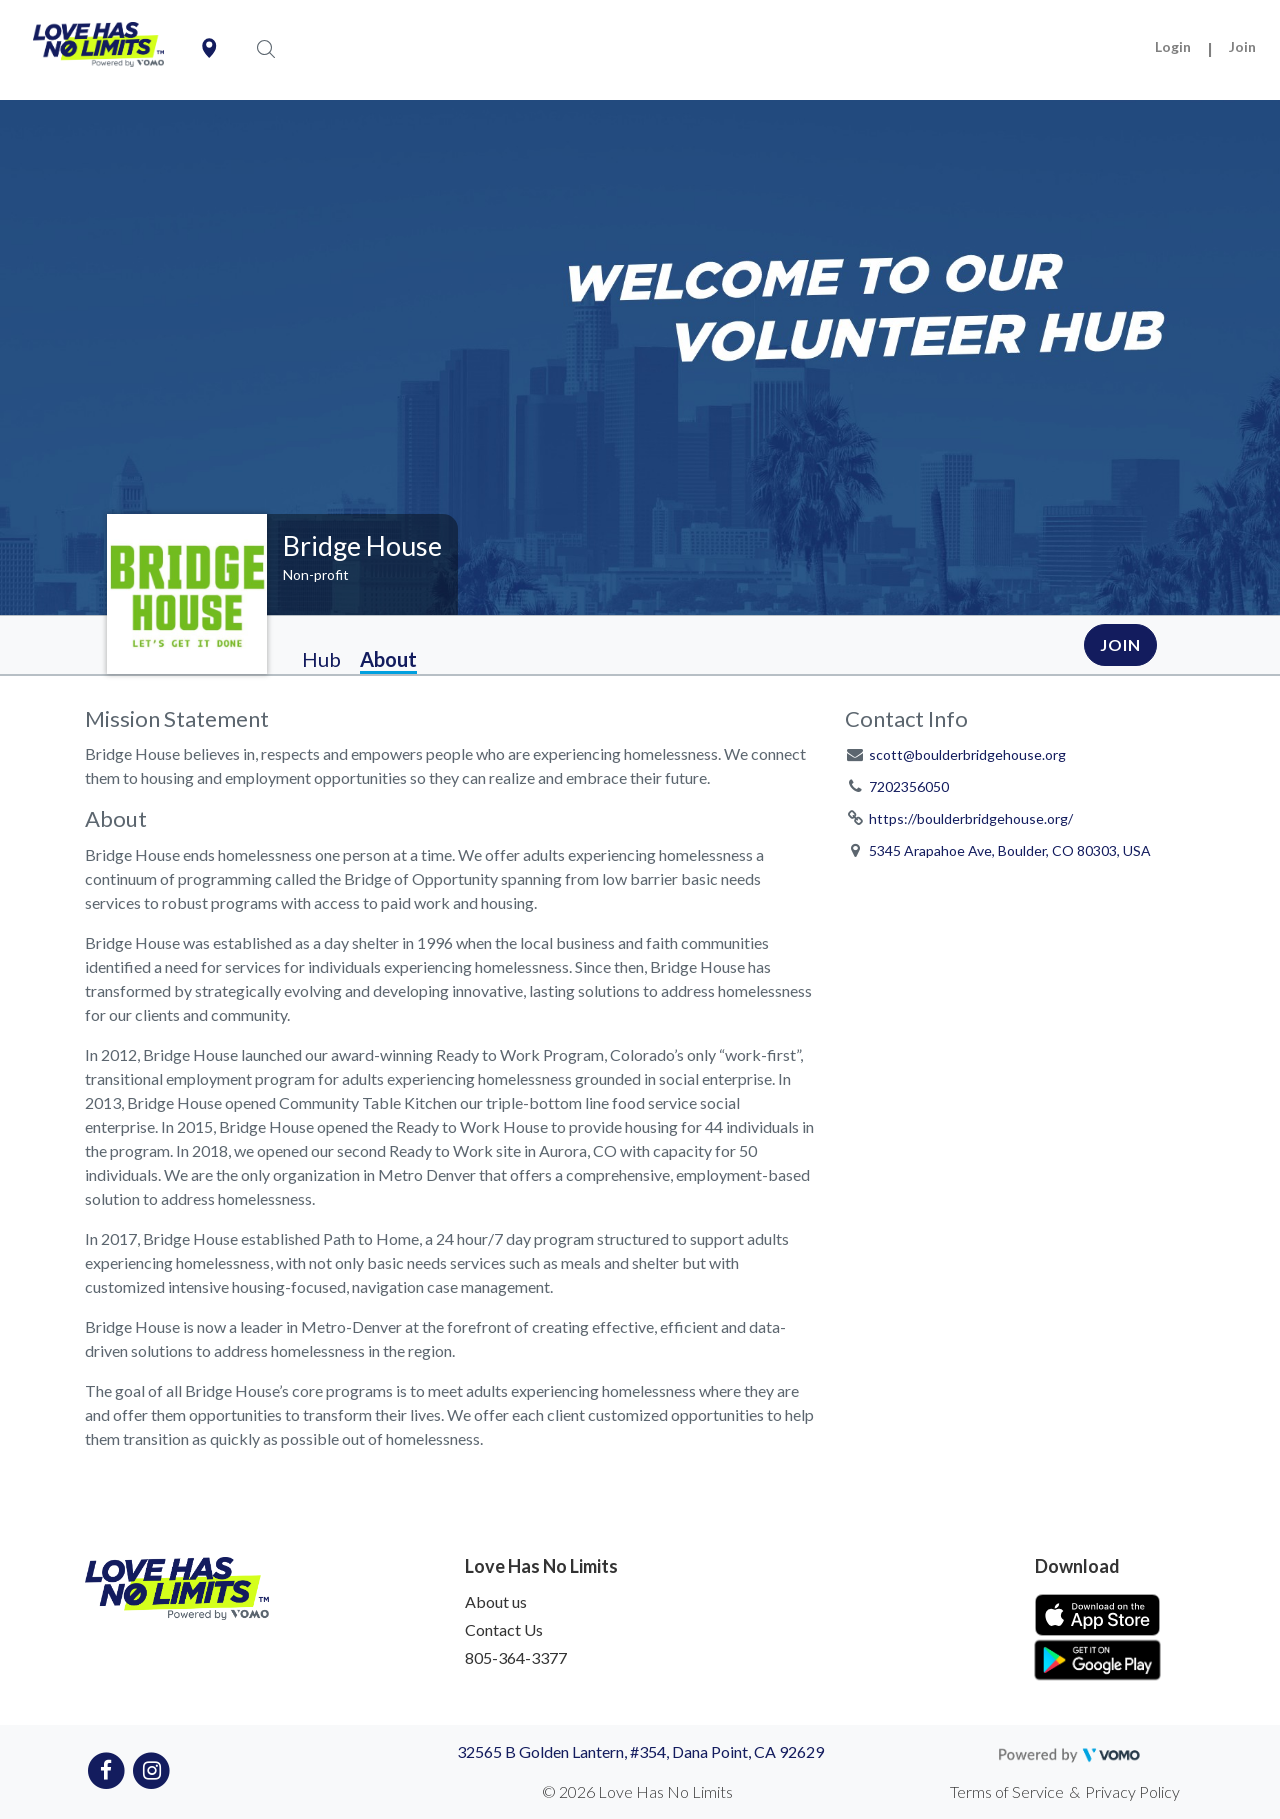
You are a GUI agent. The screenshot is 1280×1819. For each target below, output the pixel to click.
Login (1173, 46)
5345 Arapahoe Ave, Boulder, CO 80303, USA (1010, 850)
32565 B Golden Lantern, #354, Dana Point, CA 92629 (640, 1751)
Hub (321, 659)
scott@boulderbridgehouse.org (967, 754)
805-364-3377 (516, 1657)
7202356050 (909, 786)
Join (1242, 46)
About (388, 659)
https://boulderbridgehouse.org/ (971, 818)
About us (496, 1601)
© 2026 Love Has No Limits (637, 1791)
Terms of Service (1007, 1791)
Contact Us (504, 1629)
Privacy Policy (1132, 1791)
